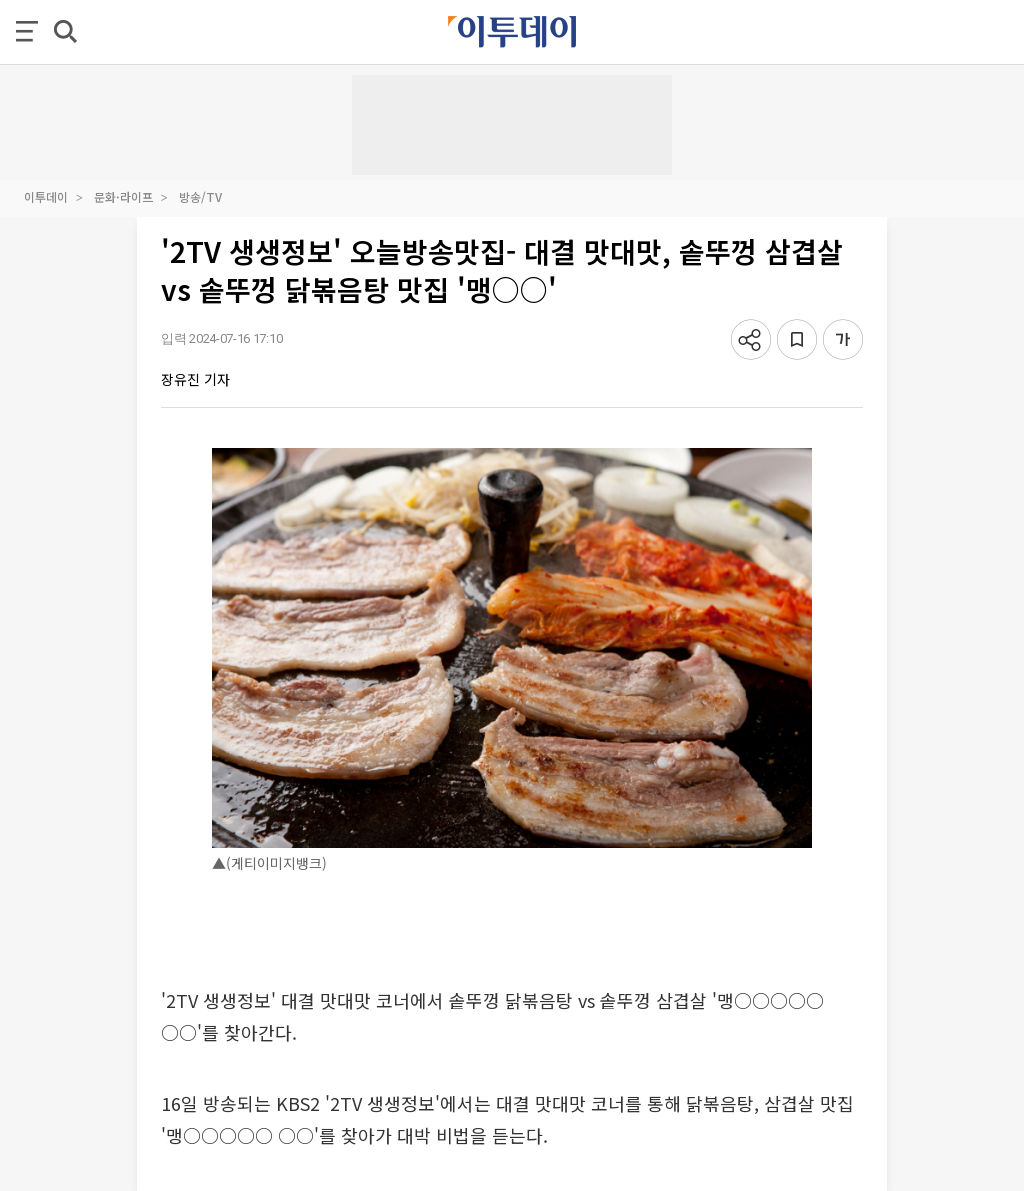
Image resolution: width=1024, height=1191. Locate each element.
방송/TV (200, 196)
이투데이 (46, 196)
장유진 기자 (195, 379)
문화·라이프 (123, 196)
